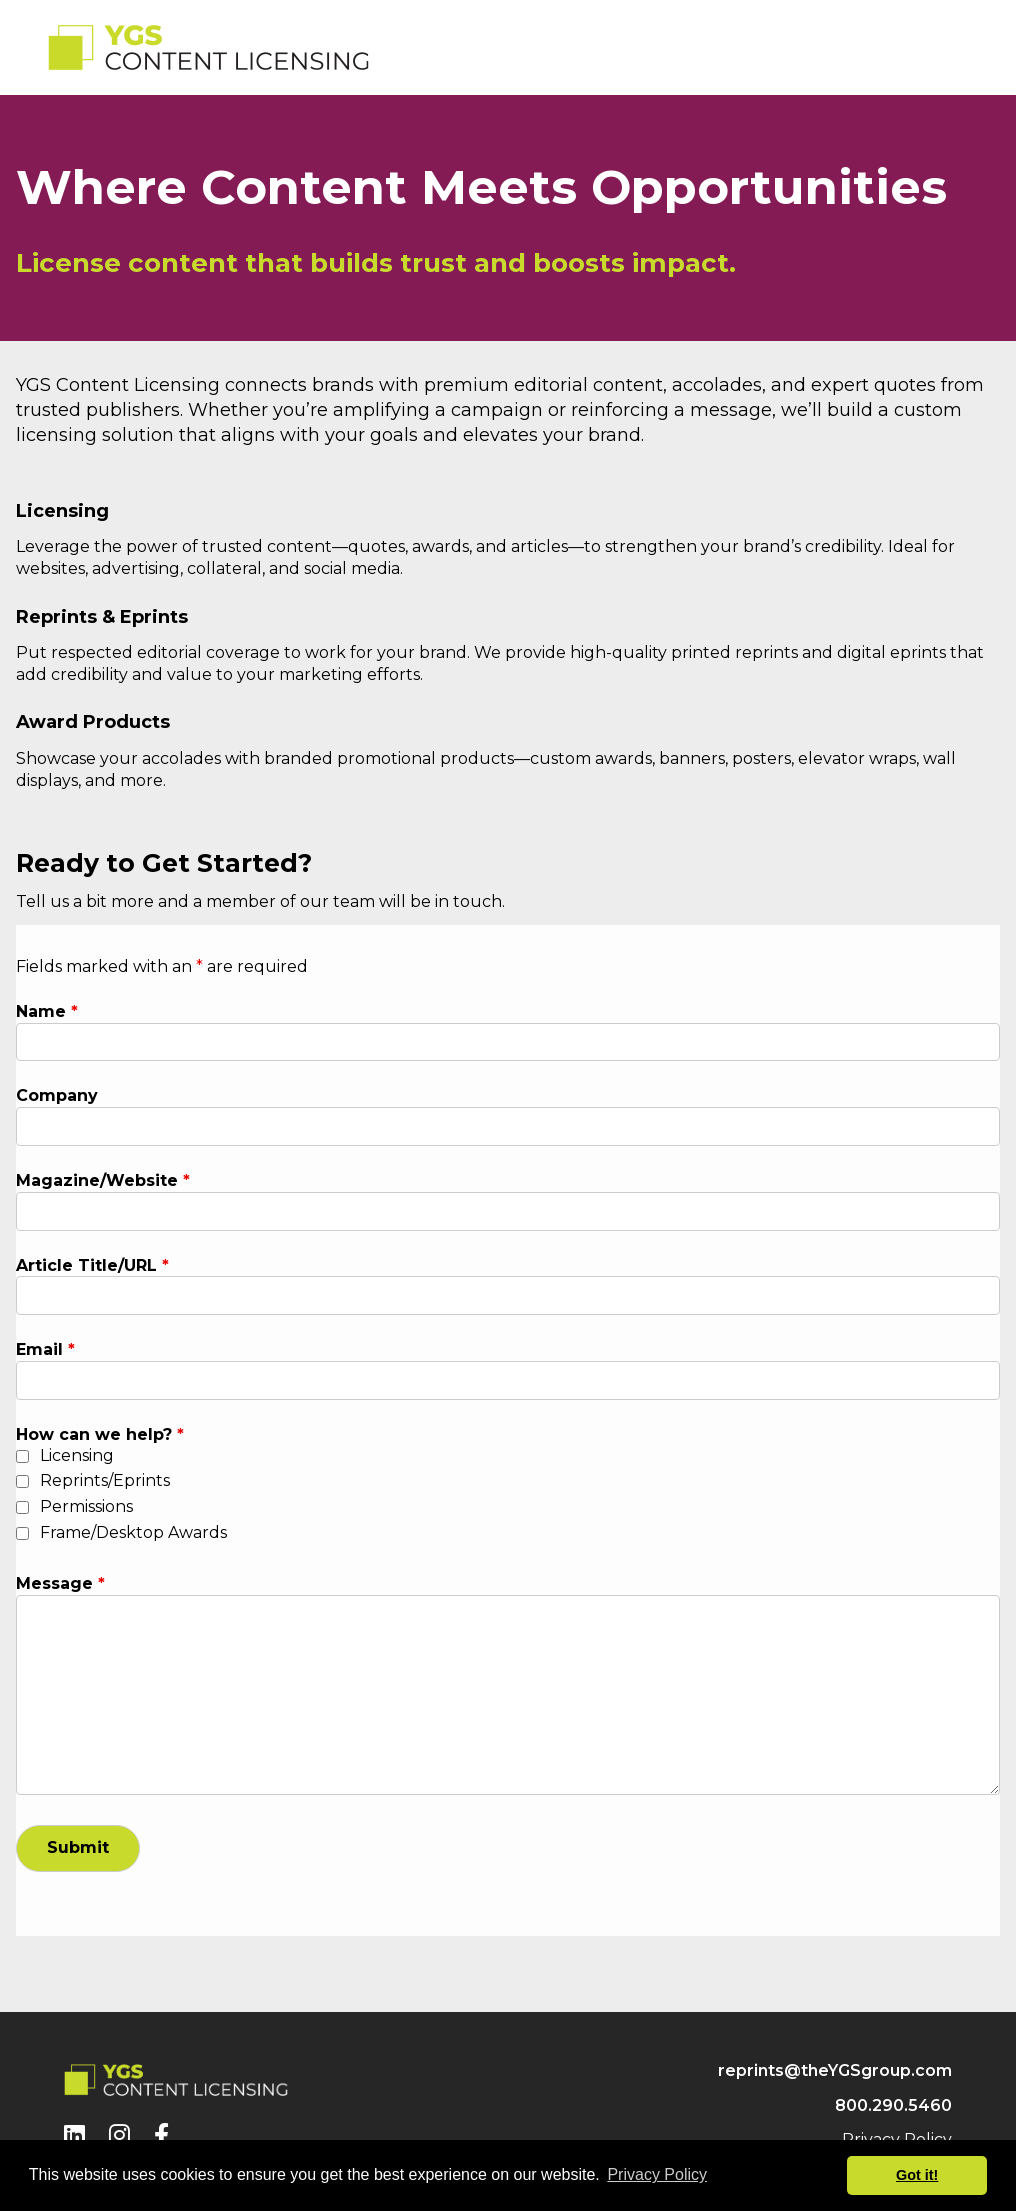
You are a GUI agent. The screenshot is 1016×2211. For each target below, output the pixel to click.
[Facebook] (161, 2135)
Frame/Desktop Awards (133, 1532)
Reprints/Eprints (105, 1480)
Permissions (86, 1506)
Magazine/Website (103, 1180)
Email (45, 1349)
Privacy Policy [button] (657, 2174)
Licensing (77, 1455)
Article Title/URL (92, 1265)
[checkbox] (22, 1456)
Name (47, 1011)
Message (60, 1583)
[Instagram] (119, 2135)
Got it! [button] (917, 2175)
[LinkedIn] (74, 2135)
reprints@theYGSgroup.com (835, 2070)
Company (57, 1095)
